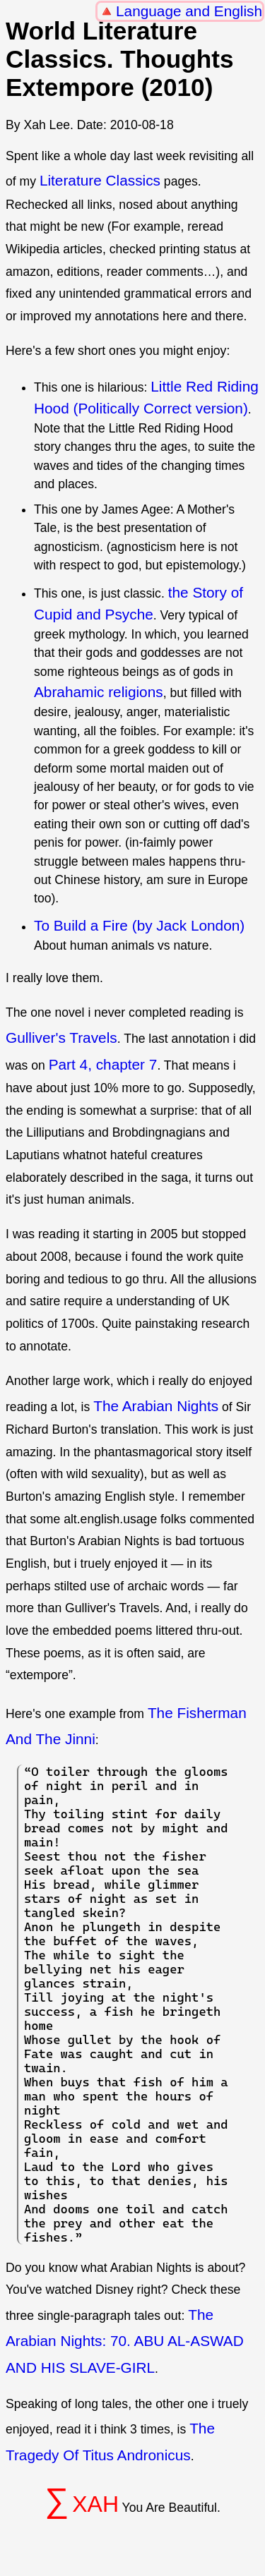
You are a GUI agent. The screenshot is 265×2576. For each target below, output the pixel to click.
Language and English (189, 11)
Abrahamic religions (98, 692)
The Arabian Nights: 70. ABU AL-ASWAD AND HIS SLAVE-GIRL (125, 2341)
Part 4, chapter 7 (103, 1064)
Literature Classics (100, 180)
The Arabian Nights (155, 1406)
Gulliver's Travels (61, 1037)
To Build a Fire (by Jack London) (139, 925)
